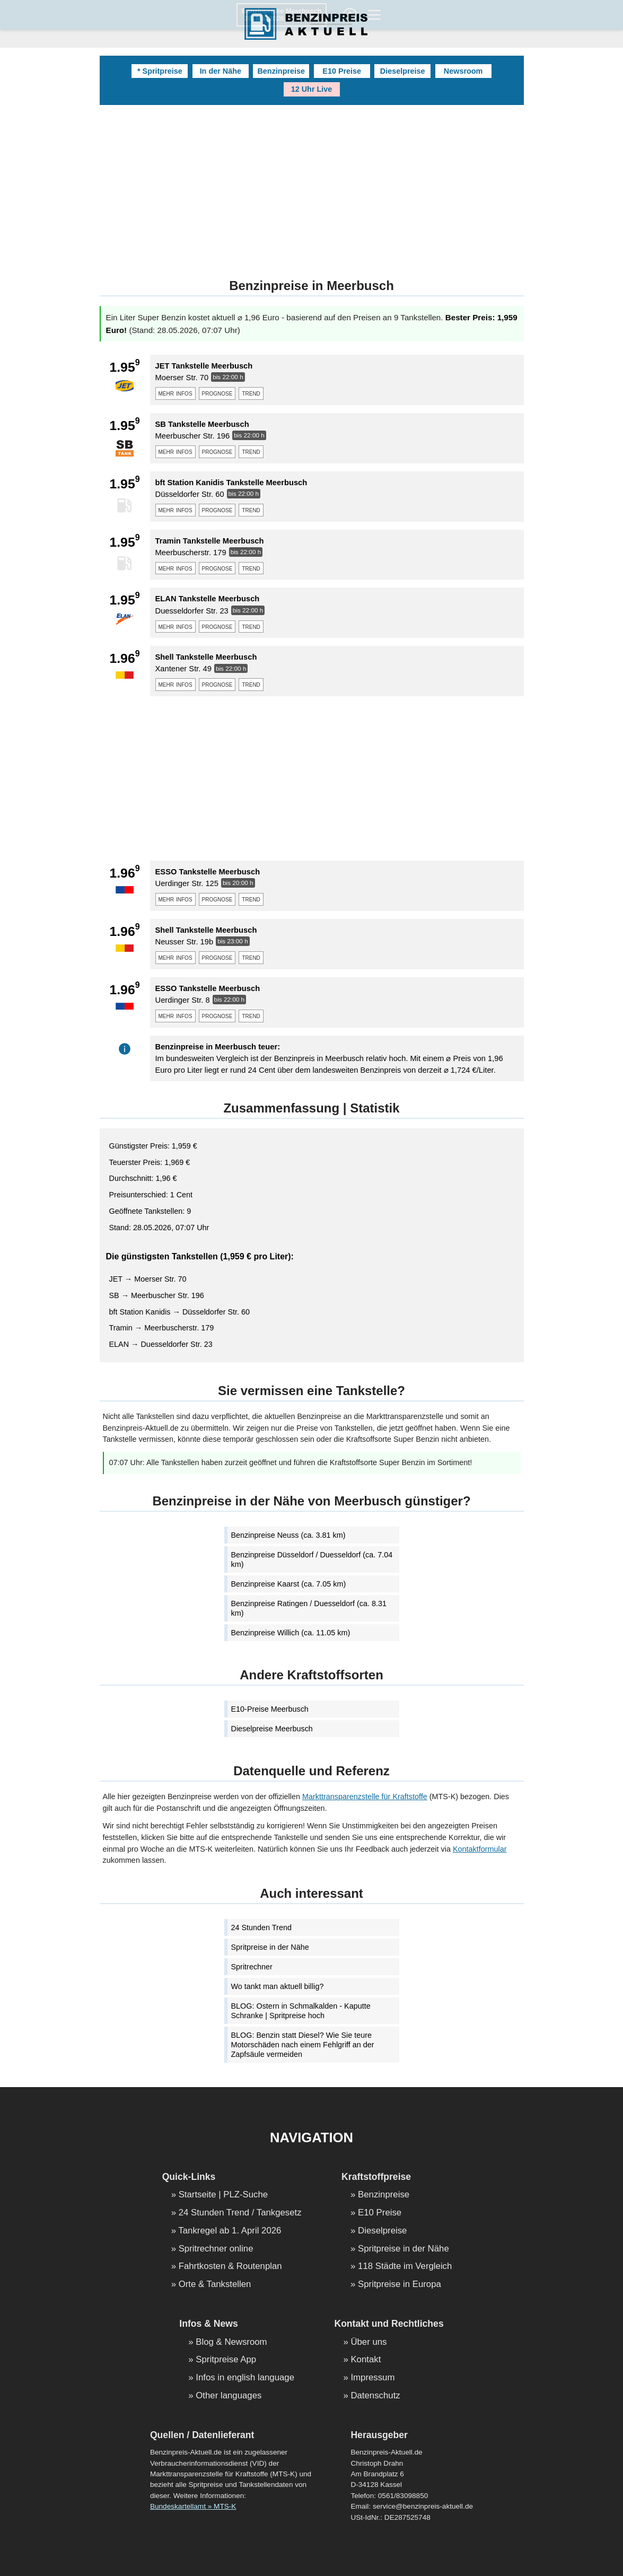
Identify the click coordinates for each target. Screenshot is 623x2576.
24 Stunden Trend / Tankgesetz (240, 2213)
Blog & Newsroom (231, 2342)
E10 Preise (341, 71)
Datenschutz (375, 2395)
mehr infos (175, 393)
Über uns (368, 2342)
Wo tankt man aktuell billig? (277, 1986)
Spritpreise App (226, 2359)
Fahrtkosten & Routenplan (230, 2266)
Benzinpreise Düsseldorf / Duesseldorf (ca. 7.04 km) (312, 1559)
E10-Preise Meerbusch (270, 1709)
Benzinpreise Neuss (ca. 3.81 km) (288, 1535)
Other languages (228, 2395)
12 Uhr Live (311, 89)
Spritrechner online (216, 2249)
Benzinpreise (281, 71)
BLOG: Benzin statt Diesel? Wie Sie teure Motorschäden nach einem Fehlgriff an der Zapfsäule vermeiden (302, 2044)
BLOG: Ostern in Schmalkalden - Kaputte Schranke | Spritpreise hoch (301, 2011)
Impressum (372, 2377)
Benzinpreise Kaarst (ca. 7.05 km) (288, 1584)
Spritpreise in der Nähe (270, 1947)
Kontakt (365, 2359)
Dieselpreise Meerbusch (272, 1728)
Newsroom (463, 71)
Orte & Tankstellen (215, 2284)
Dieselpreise (402, 71)
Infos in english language (245, 2377)
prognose (217, 393)
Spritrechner (252, 1966)
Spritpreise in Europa (399, 2284)
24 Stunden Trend (261, 1927)
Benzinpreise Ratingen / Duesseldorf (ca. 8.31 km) (309, 1608)
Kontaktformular (480, 1849)
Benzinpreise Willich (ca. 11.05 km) (290, 1632)
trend (251, 393)
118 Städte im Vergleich (405, 2266)
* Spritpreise (159, 71)
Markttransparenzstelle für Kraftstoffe (364, 1796)
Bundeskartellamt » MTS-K (193, 2506)
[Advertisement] (312, 184)
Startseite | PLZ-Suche (223, 2195)
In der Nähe (220, 71)
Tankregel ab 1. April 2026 (229, 2231)
